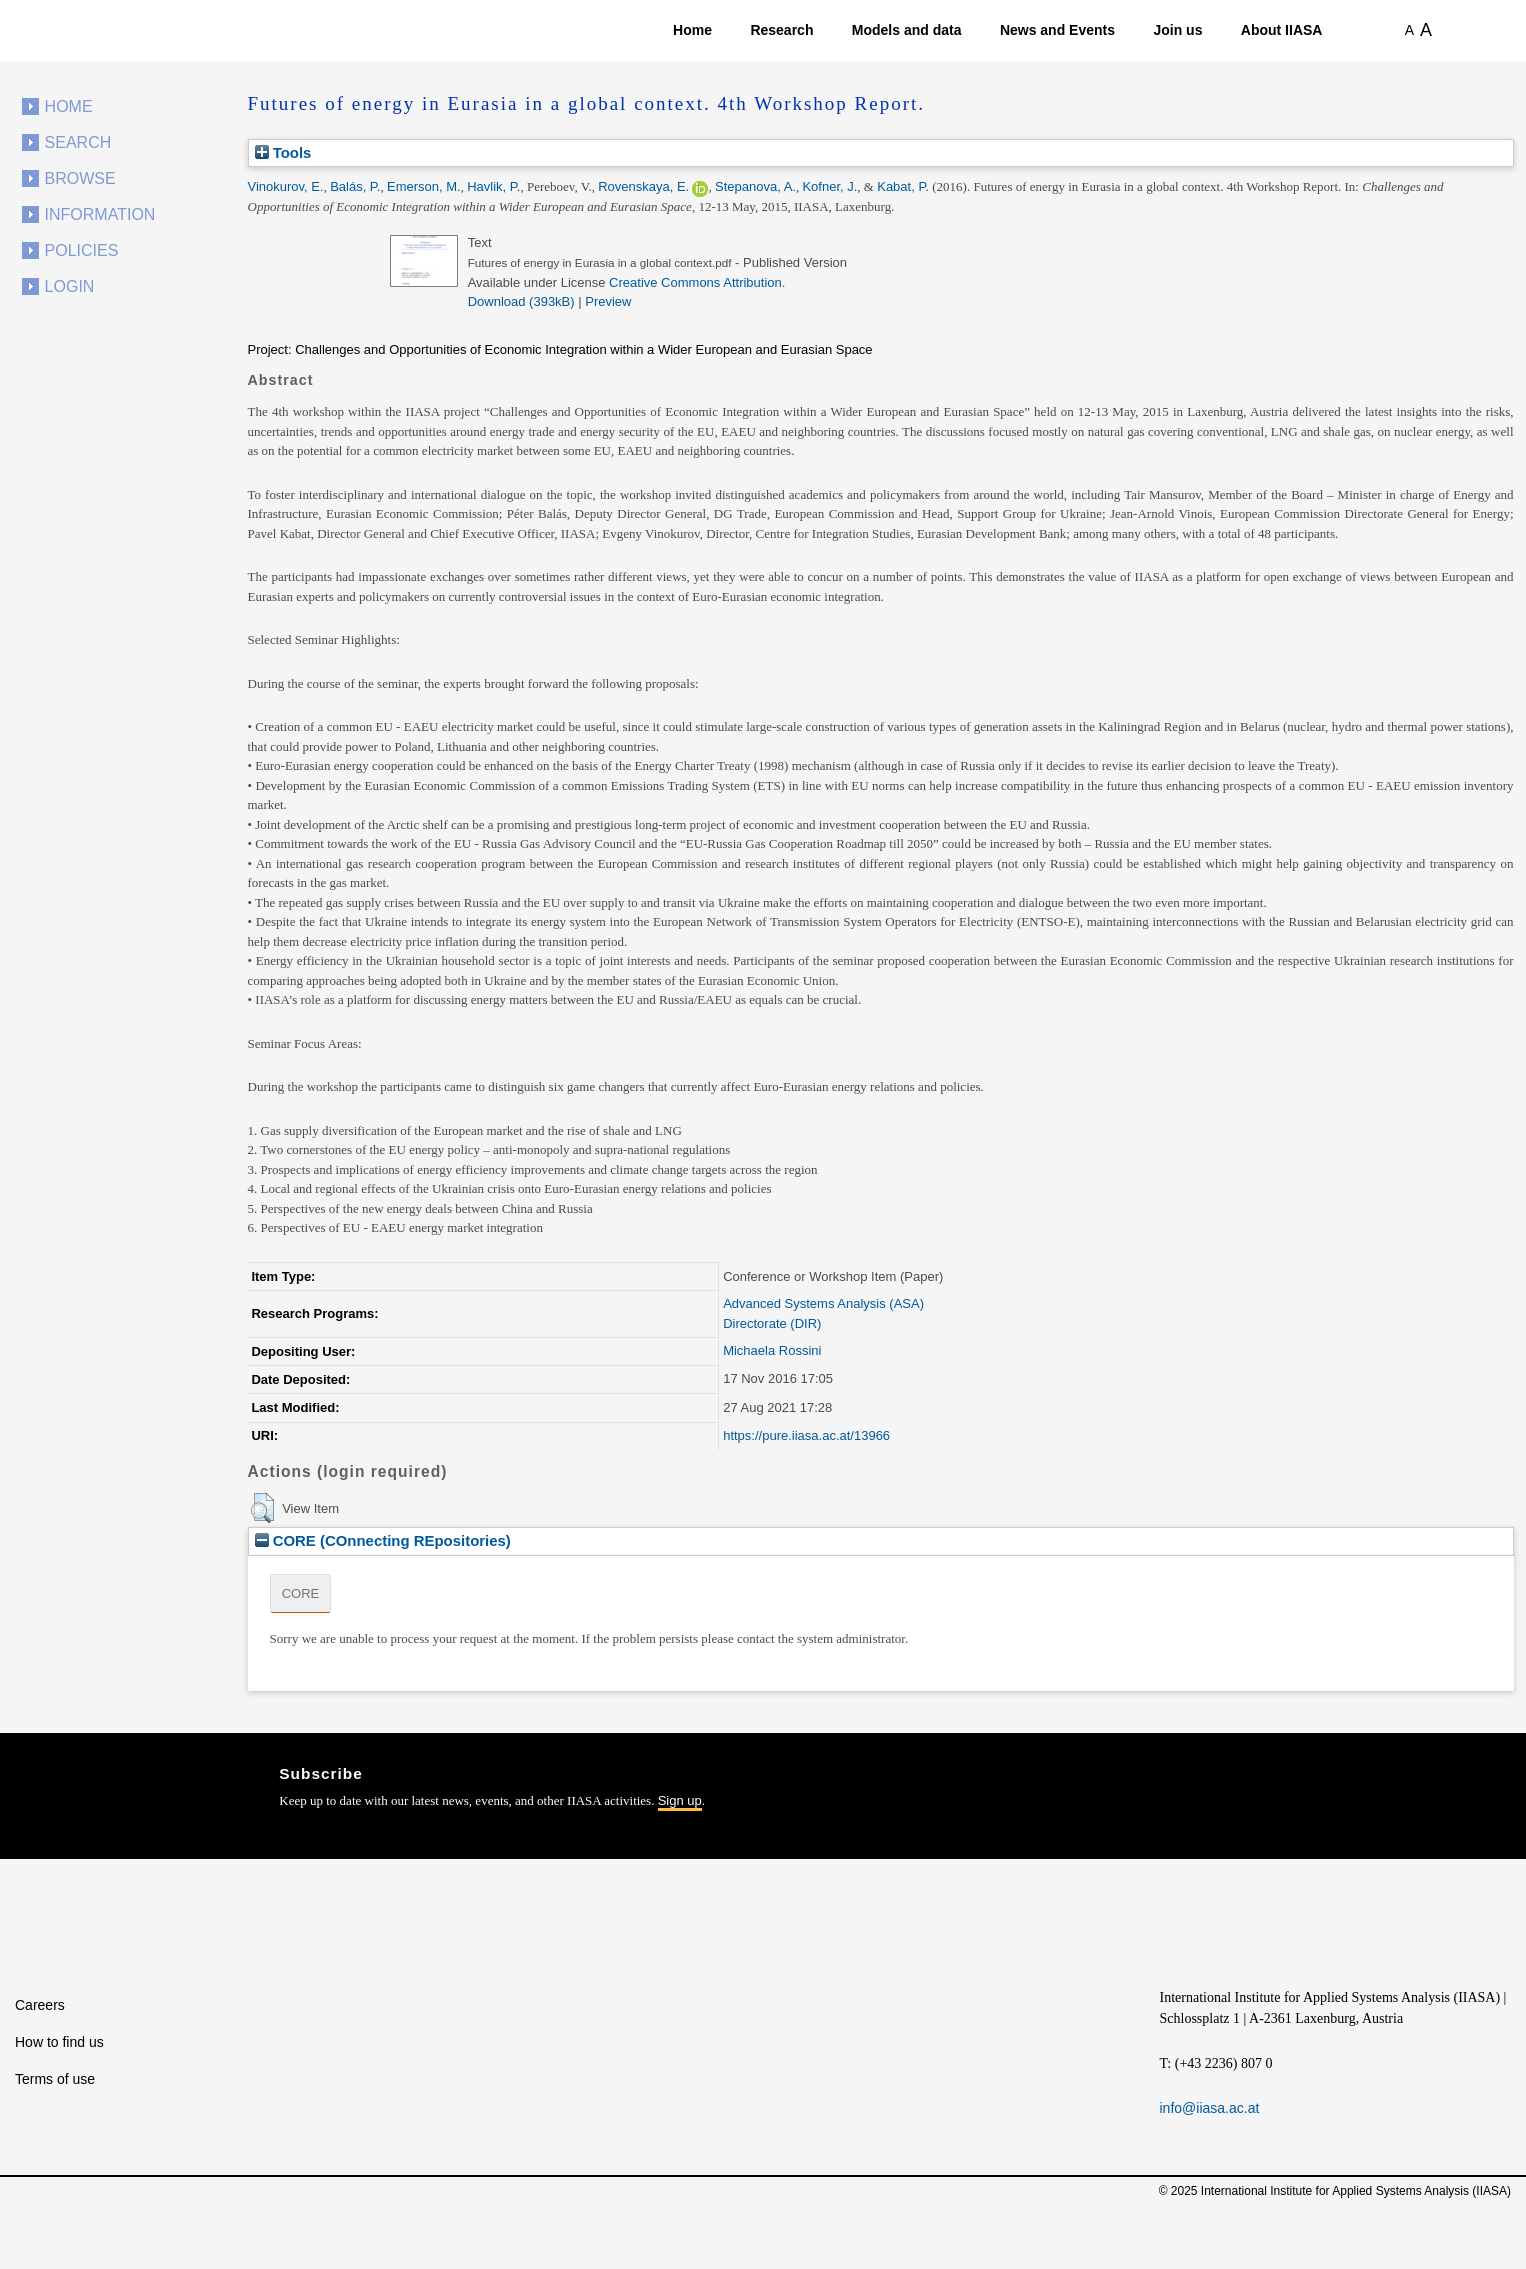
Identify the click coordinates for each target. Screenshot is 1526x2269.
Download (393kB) (521, 301)
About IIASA (1282, 30)
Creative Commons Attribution (695, 282)
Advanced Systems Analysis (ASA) (823, 1303)
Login (70, 286)
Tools (283, 152)
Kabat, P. (903, 186)
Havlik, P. (493, 186)
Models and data (907, 30)
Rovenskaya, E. (643, 186)
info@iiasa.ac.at (1210, 2108)
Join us (1177, 30)
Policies (82, 250)
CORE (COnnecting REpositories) (383, 1540)
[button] (262, 1508)
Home (692, 30)
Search (78, 142)
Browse (80, 178)
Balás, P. (355, 186)
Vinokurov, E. (286, 186)
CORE (301, 1593)
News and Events (1057, 30)
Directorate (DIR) (772, 1323)
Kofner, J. (829, 186)
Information (100, 214)
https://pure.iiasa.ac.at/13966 (806, 1435)
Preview (608, 301)
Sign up (680, 1800)
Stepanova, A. (755, 186)
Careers (40, 2005)
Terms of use (55, 2079)
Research (781, 30)
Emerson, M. (424, 186)
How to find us (59, 2042)
